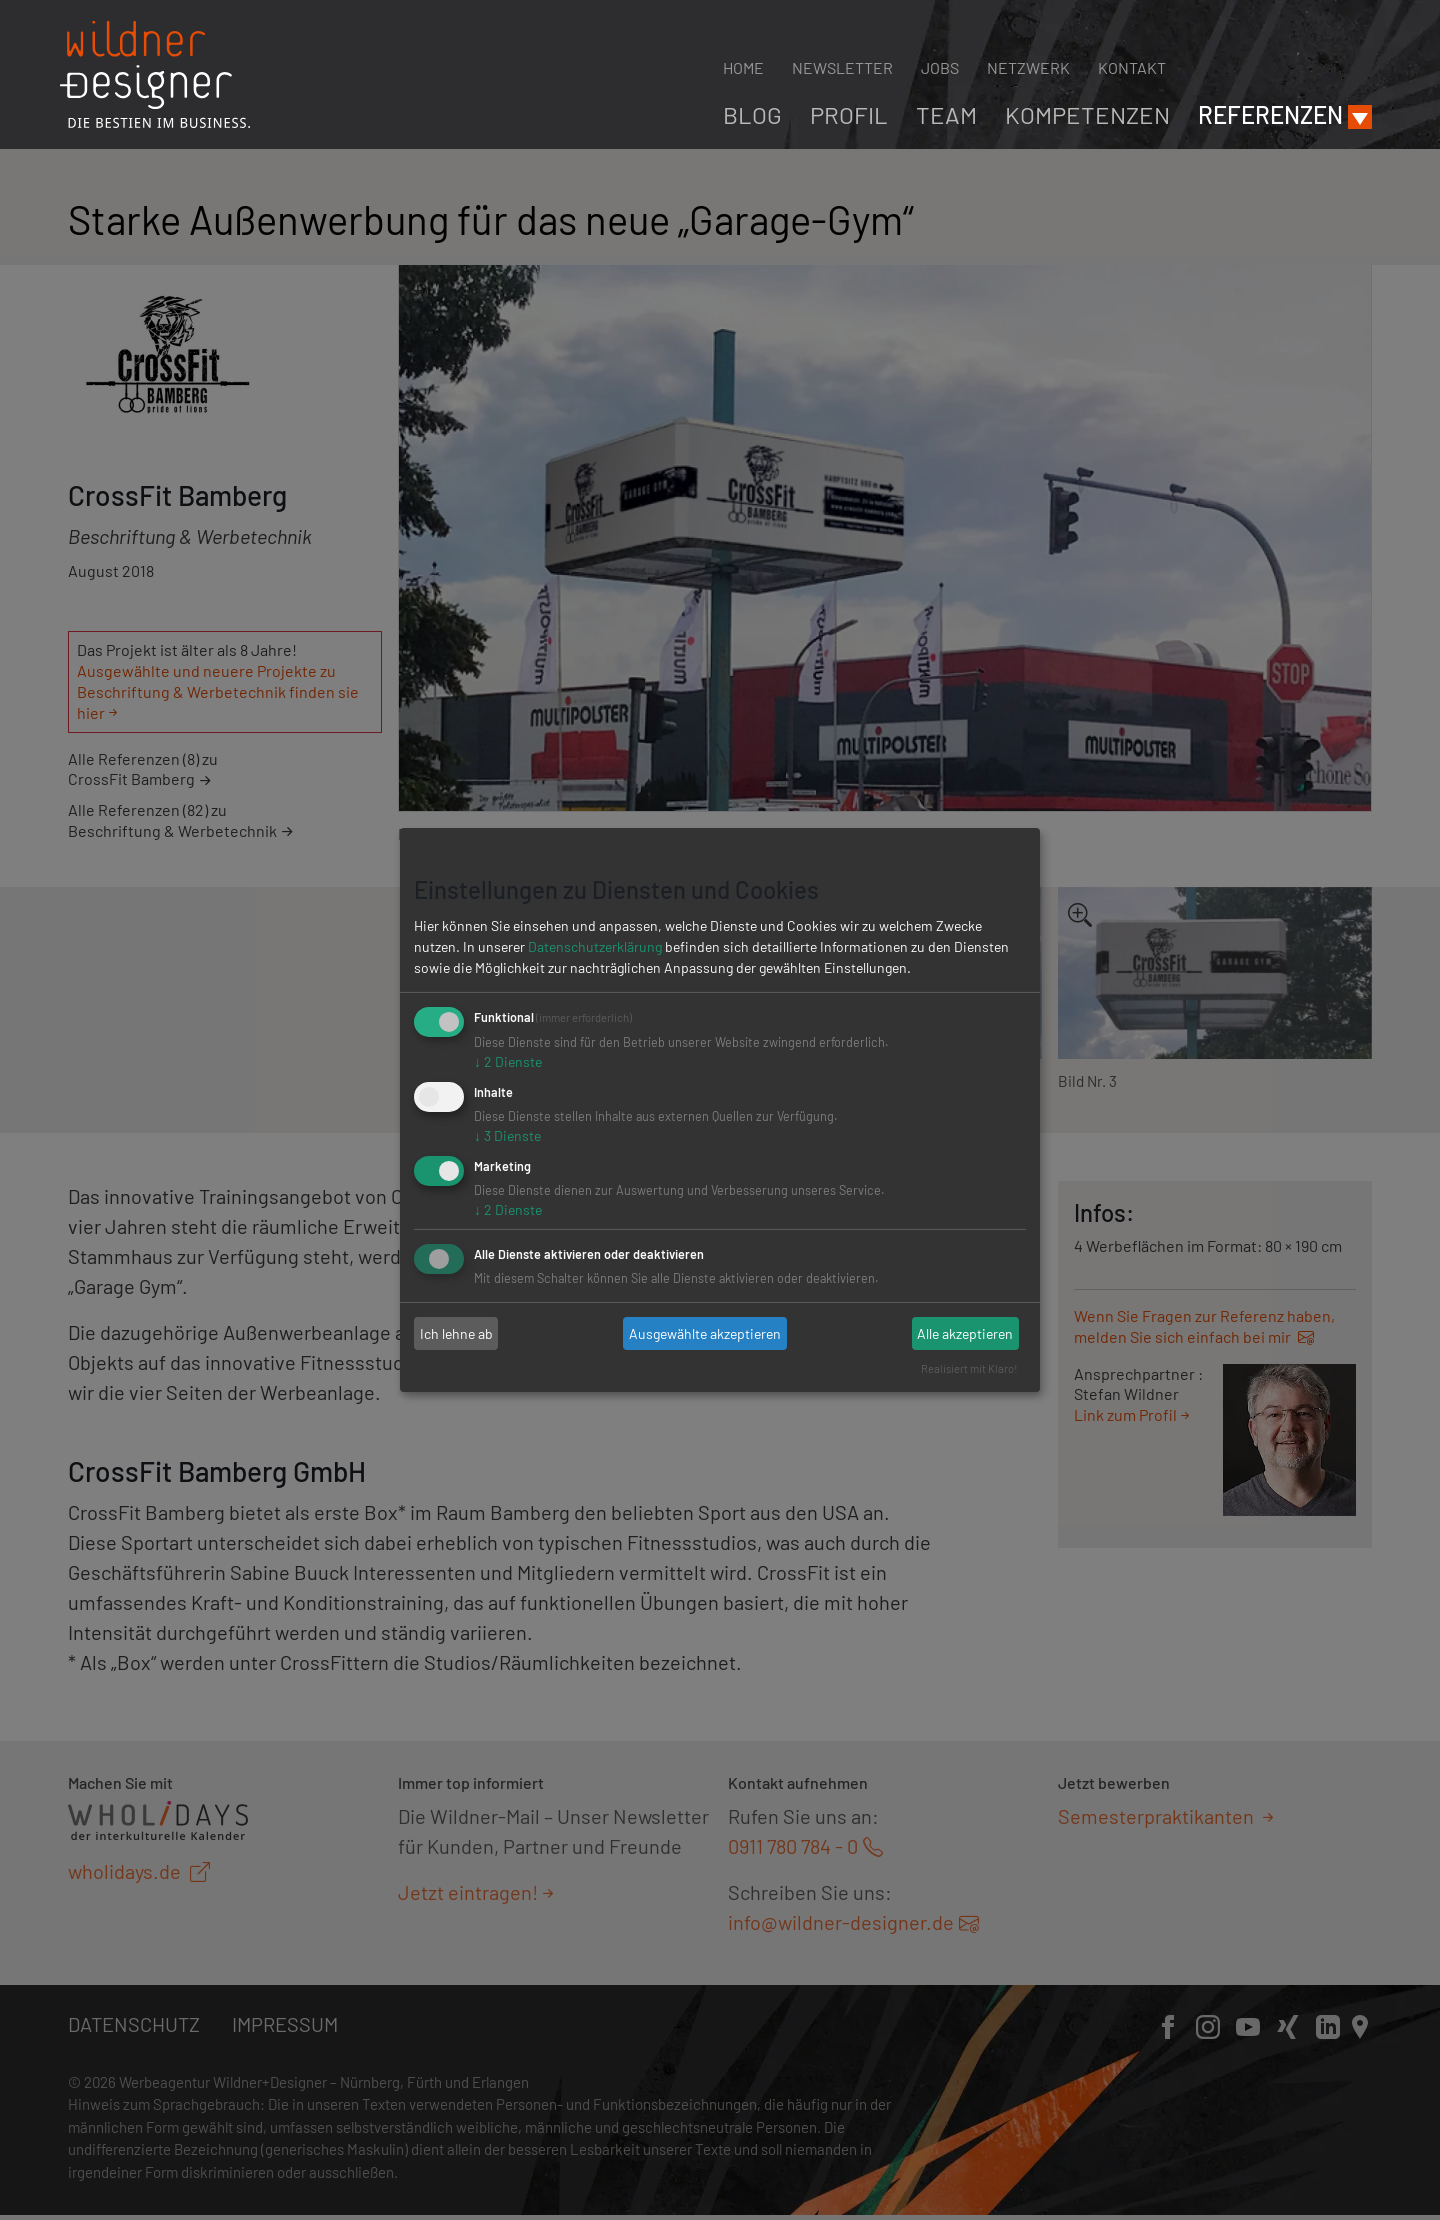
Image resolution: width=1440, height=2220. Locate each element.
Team (946, 114)
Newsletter (842, 67)
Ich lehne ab (456, 1333)
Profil (849, 114)
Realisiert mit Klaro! (969, 1368)
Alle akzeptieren (965, 1333)
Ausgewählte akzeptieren (705, 1333)
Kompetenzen (1087, 114)
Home (743, 67)
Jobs (940, 67)
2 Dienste (508, 1061)
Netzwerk (1028, 67)
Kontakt (1132, 67)
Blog (752, 114)
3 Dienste (507, 1135)
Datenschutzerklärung (595, 946)
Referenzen (1270, 114)
